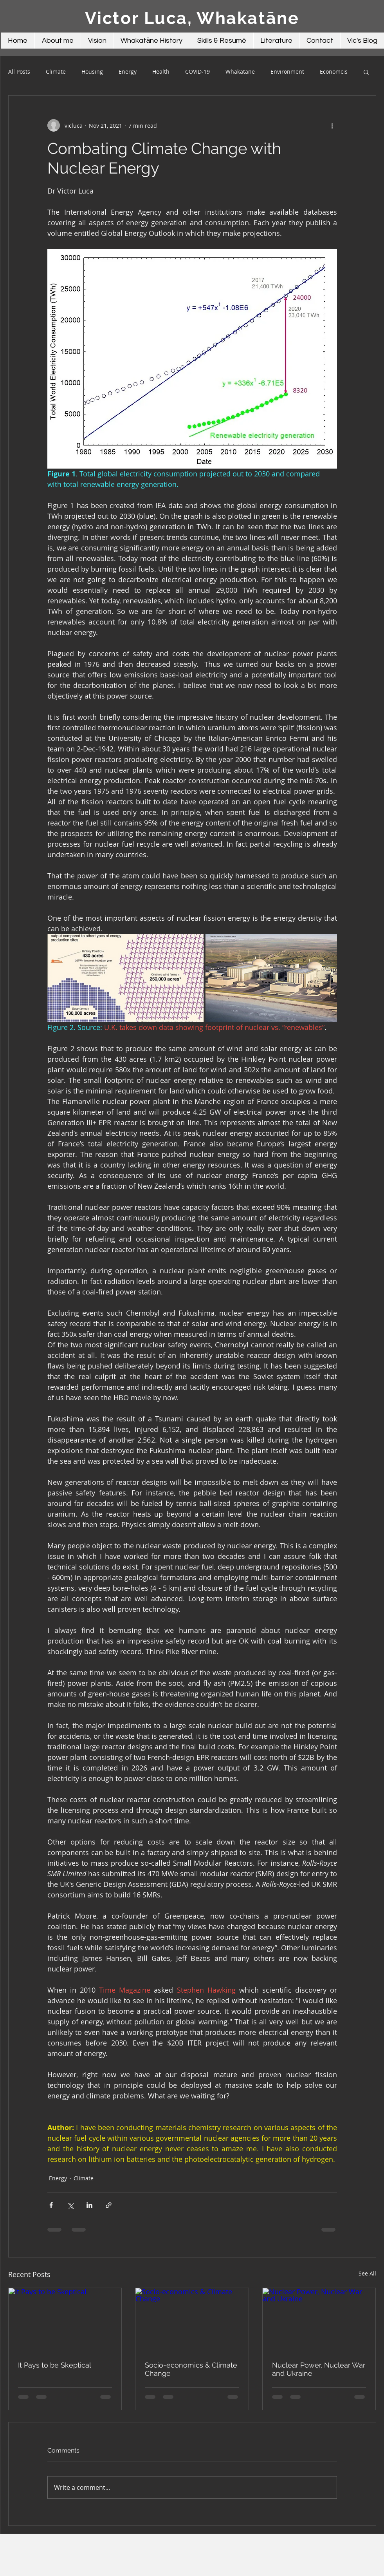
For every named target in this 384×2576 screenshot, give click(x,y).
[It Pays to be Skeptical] (65, 2320)
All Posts (19, 71)
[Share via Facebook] (51, 2205)
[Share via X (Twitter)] (70, 2205)
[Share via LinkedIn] (89, 2205)
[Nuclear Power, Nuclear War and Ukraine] (319, 2320)
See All (367, 2273)
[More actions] (332, 125)
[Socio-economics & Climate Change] (192, 2320)
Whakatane (240, 71)
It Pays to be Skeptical (54, 2365)
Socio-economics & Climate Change (191, 2369)
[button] (366, 72)
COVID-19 (197, 71)
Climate (56, 71)
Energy (128, 71)
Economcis (334, 71)
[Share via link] (108, 2205)
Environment (287, 71)
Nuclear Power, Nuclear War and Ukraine (318, 2369)
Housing (92, 71)
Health (160, 71)
